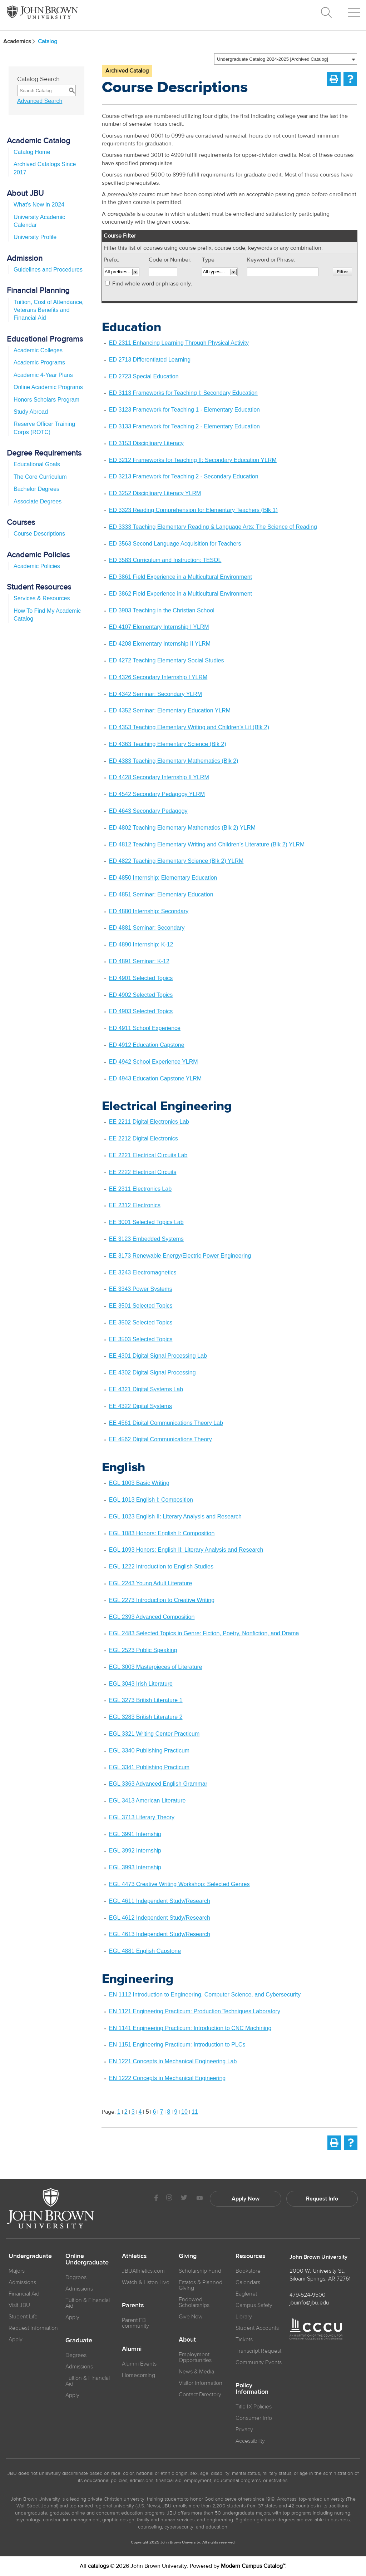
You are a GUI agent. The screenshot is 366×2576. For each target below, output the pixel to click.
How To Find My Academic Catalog (47, 615)
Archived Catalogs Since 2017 (45, 168)
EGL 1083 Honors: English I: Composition (162, 1533)
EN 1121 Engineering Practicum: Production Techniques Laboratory (194, 2011)
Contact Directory (200, 2394)
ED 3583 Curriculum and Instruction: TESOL (165, 560)
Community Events (259, 2362)
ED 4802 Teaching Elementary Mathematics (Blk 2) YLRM (182, 828)
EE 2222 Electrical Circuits (143, 1172)
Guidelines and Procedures (48, 270)
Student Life (23, 2316)
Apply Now (245, 2198)
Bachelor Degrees (36, 489)
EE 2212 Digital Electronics (143, 1138)
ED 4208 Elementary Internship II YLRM (160, 644)
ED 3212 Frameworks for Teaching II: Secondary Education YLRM (193, 460)
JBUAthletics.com (143, 2271)
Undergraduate (30, 2256)
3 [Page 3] (133, 2112)
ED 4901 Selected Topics (141, 978)
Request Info (322, 2198)
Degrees (75, 2277)
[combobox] (285, 59)
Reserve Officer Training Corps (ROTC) (44, 428)
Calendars (248, 2282)
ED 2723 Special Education (144, 376)
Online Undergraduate (87, 2259)
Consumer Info (254, 2418)
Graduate (78, 2340)
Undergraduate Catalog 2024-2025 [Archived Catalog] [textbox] (272, 59)
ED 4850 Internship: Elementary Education (163, 878)
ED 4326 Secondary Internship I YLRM (158, 677)
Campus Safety (254, 2305)
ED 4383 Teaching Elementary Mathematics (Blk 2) (173, 761)
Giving (188, 2256)
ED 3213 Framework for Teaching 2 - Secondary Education (183, 476)
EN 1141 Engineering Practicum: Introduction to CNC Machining (190, 2028)
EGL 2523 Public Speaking (143, 1650)
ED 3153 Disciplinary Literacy (146, 443)
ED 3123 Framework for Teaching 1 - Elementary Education (184, 410)
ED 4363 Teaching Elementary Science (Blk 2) (167, 744)
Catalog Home (32, 152)
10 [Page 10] (184, 2112)
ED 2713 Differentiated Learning (150, 360)
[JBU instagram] (169, 2198)
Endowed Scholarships (194, 2302)
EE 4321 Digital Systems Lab (146, 1389)
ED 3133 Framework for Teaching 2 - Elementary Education (184, 426)
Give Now (191, 2316)
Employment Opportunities (195, 2357)
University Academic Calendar (39, 221)
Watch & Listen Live (145, 2282)
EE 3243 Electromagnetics (143, 1272)
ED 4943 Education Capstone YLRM (155, 1078)
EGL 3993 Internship (135, 1867)
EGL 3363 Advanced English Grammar (158, 1784)
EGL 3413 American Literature (147, 1800)
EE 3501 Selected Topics (141, 1306)
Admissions (79, 2289)
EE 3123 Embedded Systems (146, 1239)
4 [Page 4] (140, 2112)
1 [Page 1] (118, 2112)
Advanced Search (39, 101)
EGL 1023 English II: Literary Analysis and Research (175, 1516)
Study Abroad (31, 412)
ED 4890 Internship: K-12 (141, 944)
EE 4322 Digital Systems (140, 1406)
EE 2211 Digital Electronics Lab (149, 1122)
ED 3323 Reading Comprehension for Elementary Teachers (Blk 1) (193, 510)
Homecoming (138, 2375)
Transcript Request (258, 2351)
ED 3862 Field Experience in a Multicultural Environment (180, 594)
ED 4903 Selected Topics (141, 1011)
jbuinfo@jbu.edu (309, 2302)
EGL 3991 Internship (135, 1834)
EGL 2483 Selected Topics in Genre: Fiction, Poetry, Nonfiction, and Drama (204, 1633)
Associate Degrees (37, 501)
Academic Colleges (38, 350)
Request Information (33, 2328)
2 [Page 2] (126, 2112)
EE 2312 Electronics (134, 1205)
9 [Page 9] (175, 2112)
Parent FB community (135, 2323)
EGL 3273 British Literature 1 (146, 1700)
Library (244, 2316)
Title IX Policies (254, 2407)
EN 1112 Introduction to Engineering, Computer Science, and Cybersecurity (205, 1994)
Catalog (47, 41)
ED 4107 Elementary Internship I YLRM (159, 627)
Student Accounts (257, 2328)
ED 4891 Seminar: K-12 (139, 961)
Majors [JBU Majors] (17, 2271)
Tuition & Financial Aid (87, 2303)
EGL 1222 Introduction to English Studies (161, 1566)
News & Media (196, 2371)
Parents (133, 2305)
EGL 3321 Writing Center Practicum (154, 1734)
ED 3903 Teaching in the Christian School (161, 610)
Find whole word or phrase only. (152, 283)
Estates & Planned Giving (200, 2285)
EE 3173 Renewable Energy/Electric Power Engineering (180, 1256)
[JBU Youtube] (199, 2198)
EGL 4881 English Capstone (145, 1951)
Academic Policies (37, 566)
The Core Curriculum (40, 477)
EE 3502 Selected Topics (141, 1322)
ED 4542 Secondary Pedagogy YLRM (157, 794)
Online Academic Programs (48, 387)
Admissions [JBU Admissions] (22, 2282)
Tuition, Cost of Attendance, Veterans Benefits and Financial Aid (49, 310)
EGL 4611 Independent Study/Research (159, 1901)
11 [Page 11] (195, 2112)
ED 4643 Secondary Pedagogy (148, 811)
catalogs (98, 2566)
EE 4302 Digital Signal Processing (152, 1372)
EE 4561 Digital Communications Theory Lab (166, 1423)
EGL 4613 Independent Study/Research (159, 1934)
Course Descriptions (39, 534)
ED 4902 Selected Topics (141, 995)
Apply (16, 2339)
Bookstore (248, 2271)
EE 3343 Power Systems (140, 1289)
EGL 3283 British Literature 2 (146, 1717)
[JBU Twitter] (184, 2199)
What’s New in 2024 (39, 205)
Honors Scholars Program (46, 400)
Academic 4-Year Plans (43, 375)
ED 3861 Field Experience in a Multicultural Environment (180, 577)
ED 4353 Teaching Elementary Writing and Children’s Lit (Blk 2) (189, 727)
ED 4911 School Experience (144, 1028)
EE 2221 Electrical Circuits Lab (148, 1155)
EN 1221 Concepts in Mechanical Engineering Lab (173, 2061)
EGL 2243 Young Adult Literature (150, 1583)
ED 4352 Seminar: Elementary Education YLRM (170, 710)
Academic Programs (39, 362)
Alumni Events (139, 2364)
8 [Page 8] (168, 2112)
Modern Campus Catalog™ (253, 2566)
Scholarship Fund (200, 2271)
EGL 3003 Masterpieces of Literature (155, 1667)
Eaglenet (246, 2294)
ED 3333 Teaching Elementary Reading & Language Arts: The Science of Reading (213, 527)
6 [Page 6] (154, 2112)
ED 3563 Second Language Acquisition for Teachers (175, 544)
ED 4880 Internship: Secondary (148, 911)
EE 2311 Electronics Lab (140, 1189)
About (187, 2340)
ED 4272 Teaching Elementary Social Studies (166, 660)
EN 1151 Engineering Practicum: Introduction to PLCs (177, 2045)
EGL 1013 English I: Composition (151, 1500)
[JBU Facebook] (156, 2198)
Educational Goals (37, 464)
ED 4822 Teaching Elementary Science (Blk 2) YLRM (176, 861)
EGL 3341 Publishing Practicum (149, 1767)
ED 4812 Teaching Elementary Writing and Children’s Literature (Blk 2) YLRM (207, 844)
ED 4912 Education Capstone (146, 1045)
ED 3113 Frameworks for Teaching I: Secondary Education (183, 393)
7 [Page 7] (161, 2112)
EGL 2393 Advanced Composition (152, 1617)
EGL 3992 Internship (135, 1851)
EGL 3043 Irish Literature (141, 1684)
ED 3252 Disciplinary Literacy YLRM (155, 493)
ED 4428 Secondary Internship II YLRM (159, 777)
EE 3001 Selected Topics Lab (146, 1222)
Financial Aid (24, 2294)
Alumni (132, 2349)
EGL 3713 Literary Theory (141, 1817)
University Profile (35, 237)
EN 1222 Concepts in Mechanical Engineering (167, 2078)
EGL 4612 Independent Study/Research (159, 1918)
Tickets (244, 2339)
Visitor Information (200, 2383)
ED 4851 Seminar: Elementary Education (161, 894)
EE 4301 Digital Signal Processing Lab (158, 1356)
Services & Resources (42, 598)
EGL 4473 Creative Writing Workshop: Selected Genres (179, 1884)
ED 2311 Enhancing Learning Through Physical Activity (179, 343)
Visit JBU (19, 2305)
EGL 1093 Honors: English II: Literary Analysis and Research (186, 1550)
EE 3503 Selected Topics (141, 1339)
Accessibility (250, 2441)
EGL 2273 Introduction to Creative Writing (161, 1600)
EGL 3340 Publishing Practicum (149, 1750)
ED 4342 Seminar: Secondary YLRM (155, 694)
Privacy (244, 2429)
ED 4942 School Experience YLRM (153, 1062)
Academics (19, 41)
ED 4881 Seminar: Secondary (147, 928)
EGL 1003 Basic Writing (139, 1483)
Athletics (134, 2256)
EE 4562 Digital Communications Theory (160, 1439)
